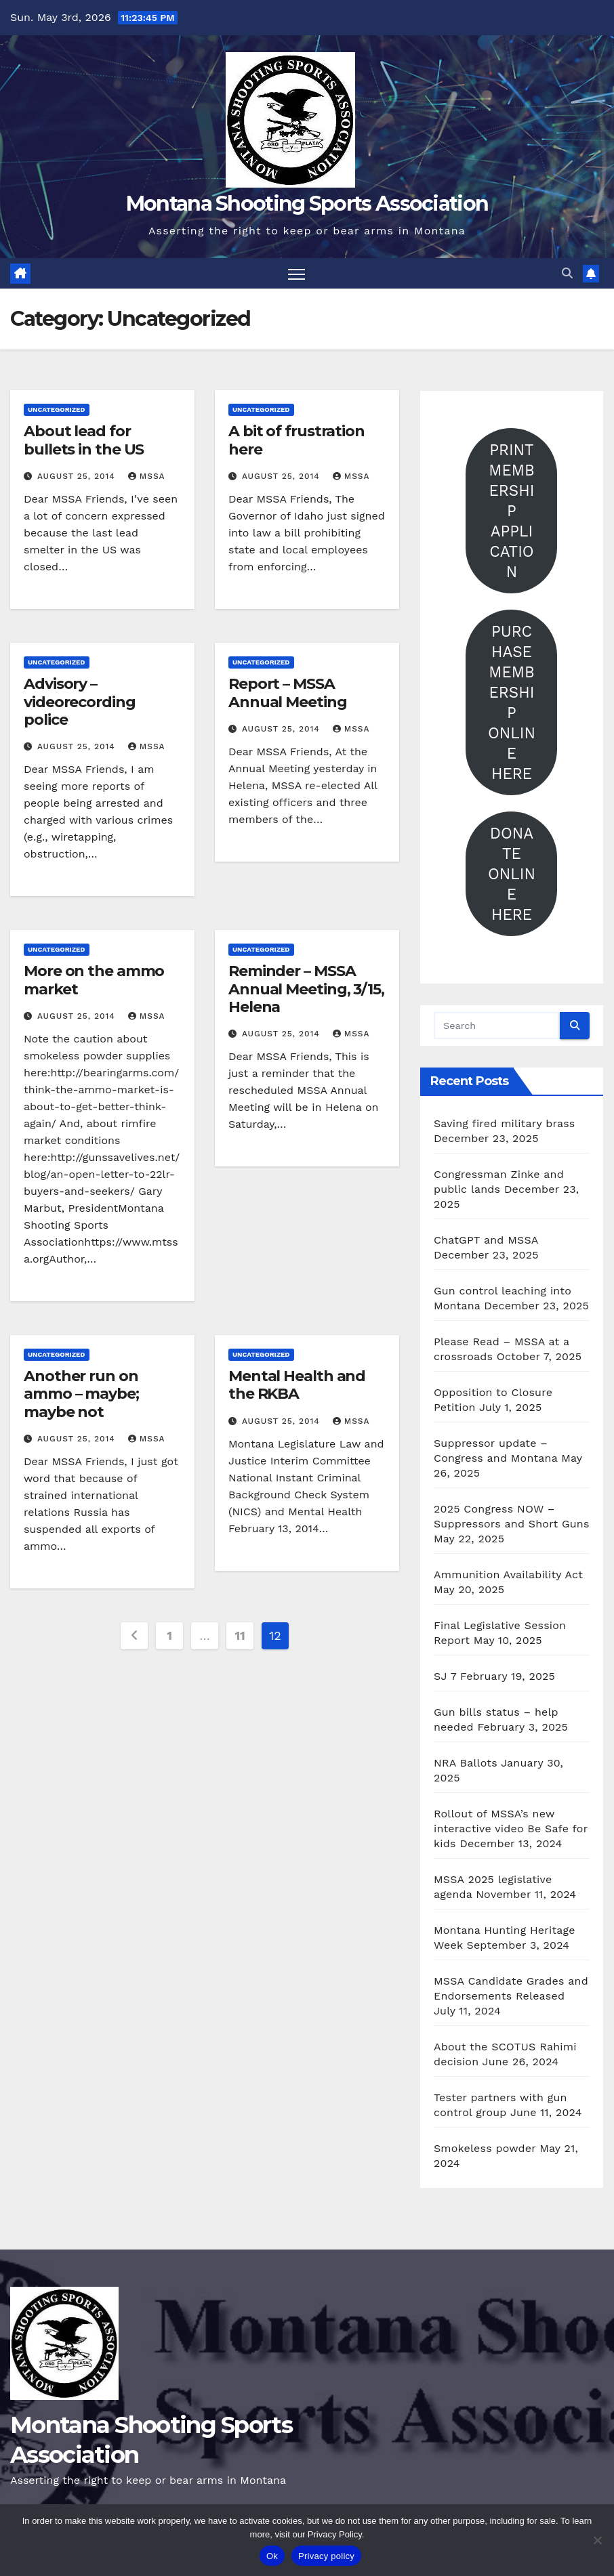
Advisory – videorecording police (80, 702)
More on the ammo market (94, 980)
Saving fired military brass (504, 1123)
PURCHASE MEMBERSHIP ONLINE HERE (511, 702)
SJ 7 (445, 1676)
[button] (567, 273)
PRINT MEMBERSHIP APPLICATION (511, 510)
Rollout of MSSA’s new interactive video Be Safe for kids (511, 1828)
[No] (597, 2540)
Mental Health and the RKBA (296, 1385)
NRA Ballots (465, 1762)
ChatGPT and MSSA (486, 1239)
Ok (272, 2556)
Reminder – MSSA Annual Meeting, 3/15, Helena (306, 989)
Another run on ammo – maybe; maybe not (81, 1394)
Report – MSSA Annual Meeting (287, 693)
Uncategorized (56, 409)
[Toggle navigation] (296, 273)
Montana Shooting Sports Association (307, 203)
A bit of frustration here (296, 440)
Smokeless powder (485, 2148)
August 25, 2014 (78, 476)
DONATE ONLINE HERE (511, 873)
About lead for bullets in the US (84, 440)
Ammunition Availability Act (508, 1574)
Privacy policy (326, 2556)
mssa (146, 476)
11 (240, 1635)
